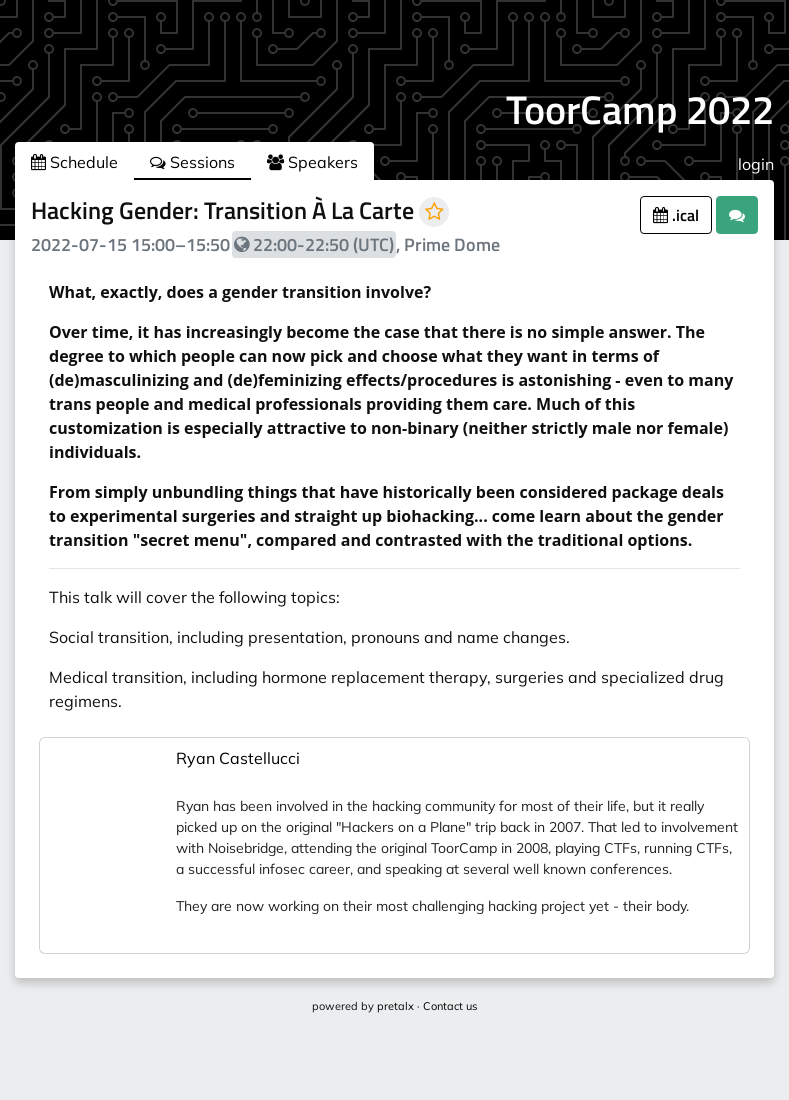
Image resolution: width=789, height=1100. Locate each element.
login (756, 164)
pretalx (395, 1006)
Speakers (312, 162)
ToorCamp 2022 (640, 109)
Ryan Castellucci (238, 758)
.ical (676, 215)
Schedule (74, 162)
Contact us (450, 1006)
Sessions (192, 162)
